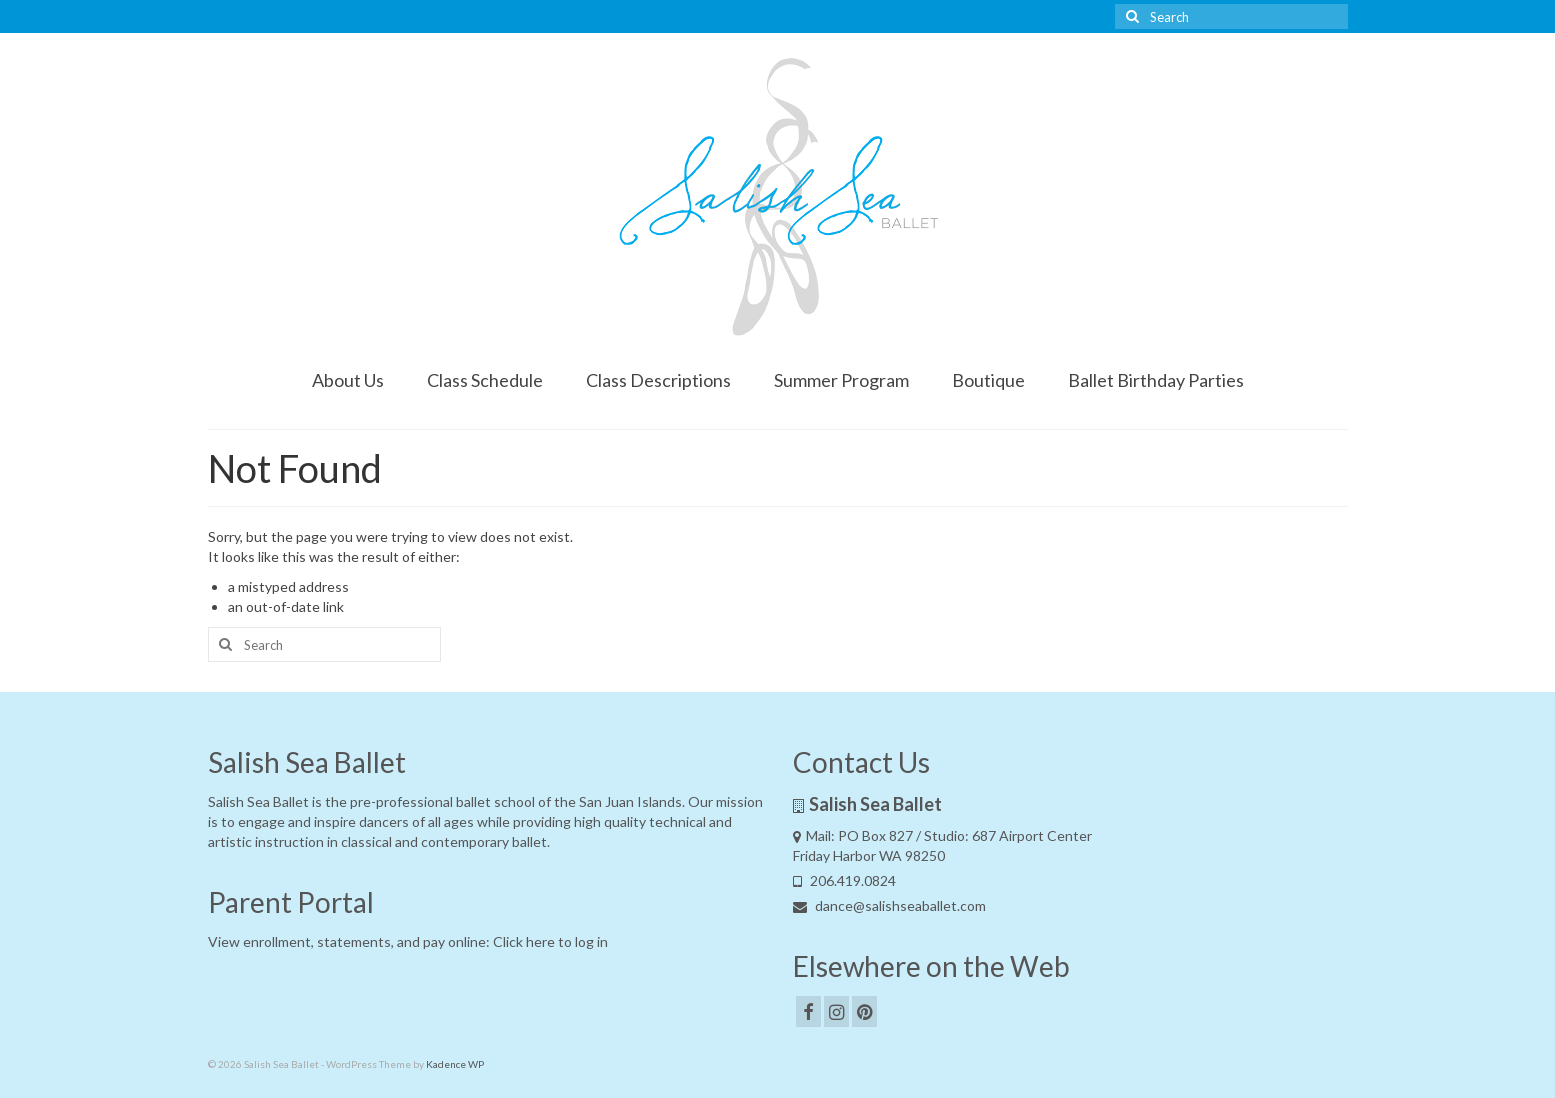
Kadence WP (455, 1064)
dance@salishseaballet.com (889, 905)
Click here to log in (550, 941)
